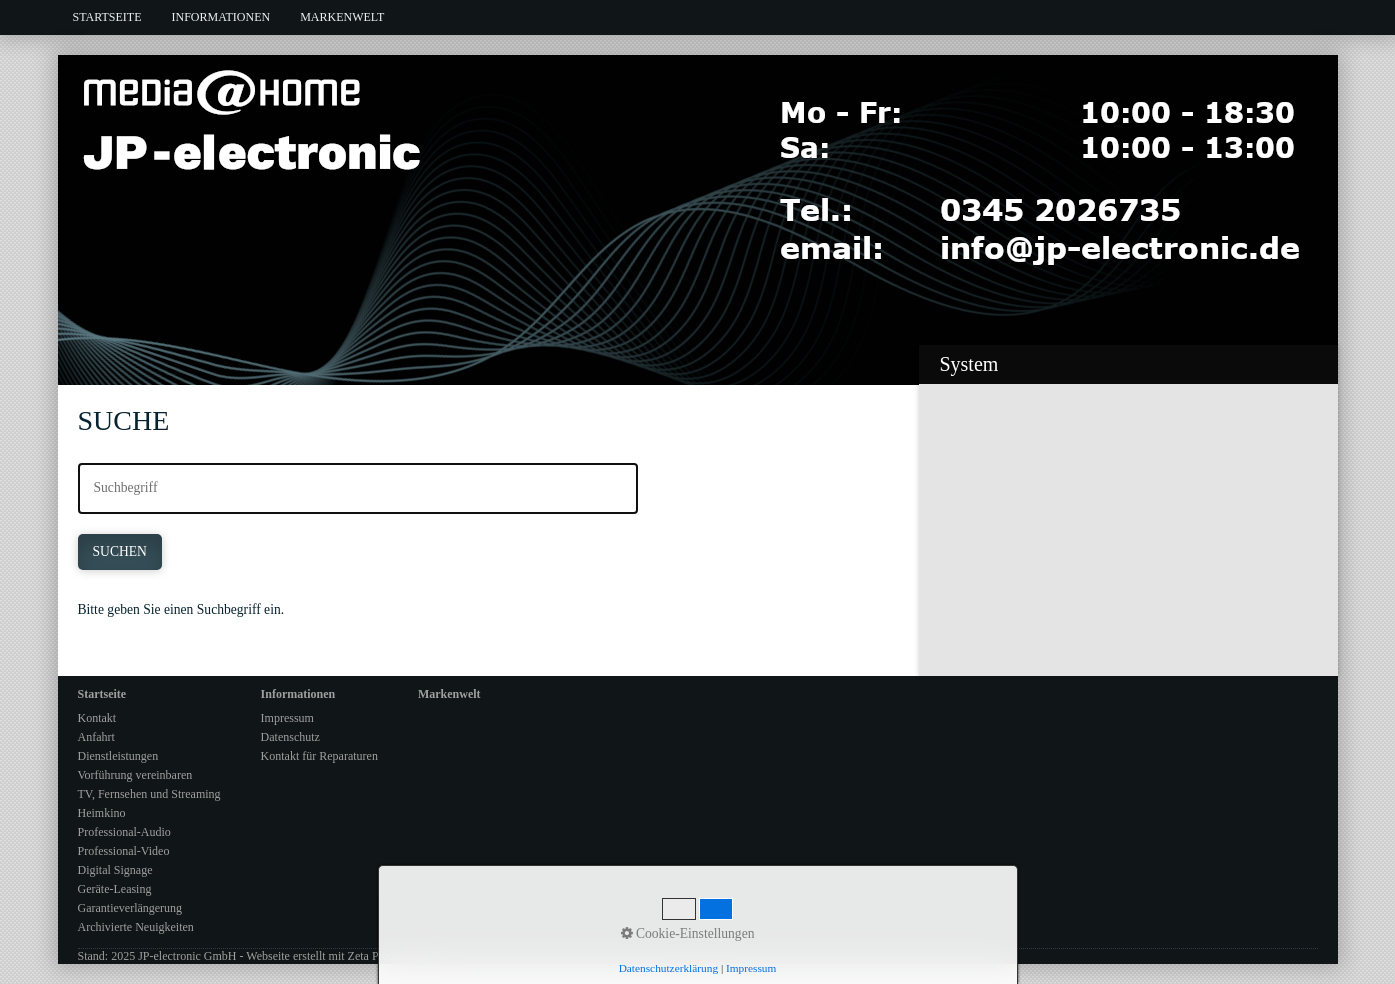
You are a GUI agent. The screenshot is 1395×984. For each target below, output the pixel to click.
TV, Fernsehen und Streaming (149, 794)
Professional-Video (124, 851)
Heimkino (102, 813)
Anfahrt (96, 737)
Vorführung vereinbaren (135, 775)
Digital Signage (115, 870)
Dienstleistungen (118, 756)
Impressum (287, 718)
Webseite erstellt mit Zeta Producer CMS (344, 956)
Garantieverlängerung (130, 908)
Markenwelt (342, 17)
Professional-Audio (124, 832)
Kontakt (97, 718)
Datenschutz (290, 737)
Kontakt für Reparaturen (319, 756)
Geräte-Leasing (115, 889)
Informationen (220, 17)
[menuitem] (107, 17)
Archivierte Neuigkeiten (136, 927)
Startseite (107, 17)
